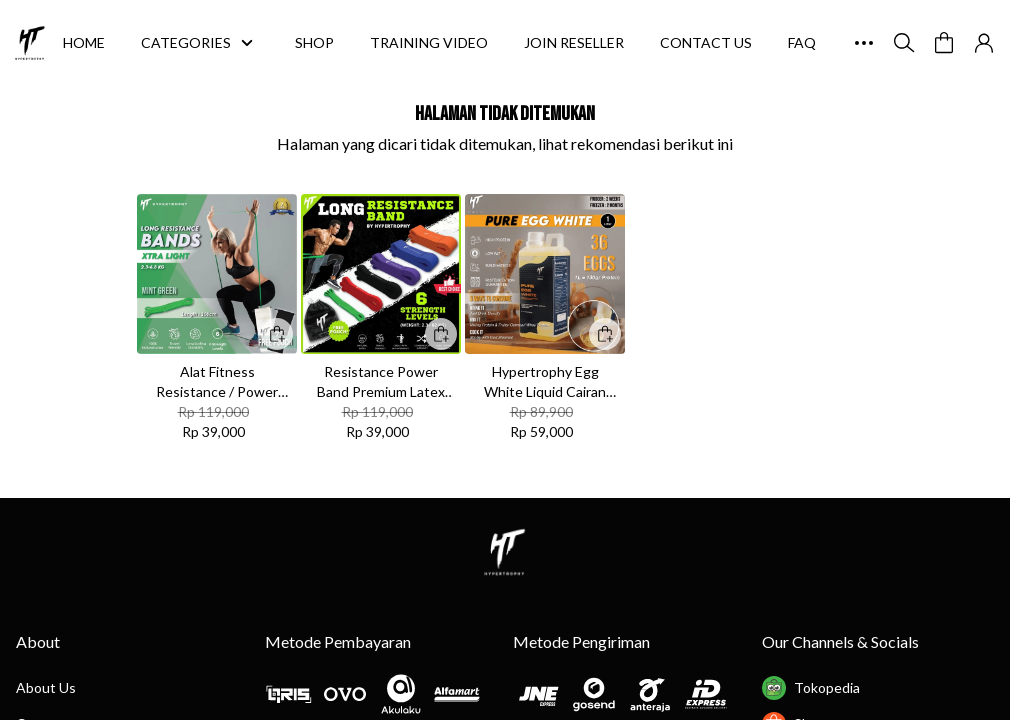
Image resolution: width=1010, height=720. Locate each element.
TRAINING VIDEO (429, 42)
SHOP (314, 42)
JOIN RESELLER (574, 42)
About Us (46, 687)
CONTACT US (706, 42)
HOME (84, 42)
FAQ (802, 42)
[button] (944, 43)
